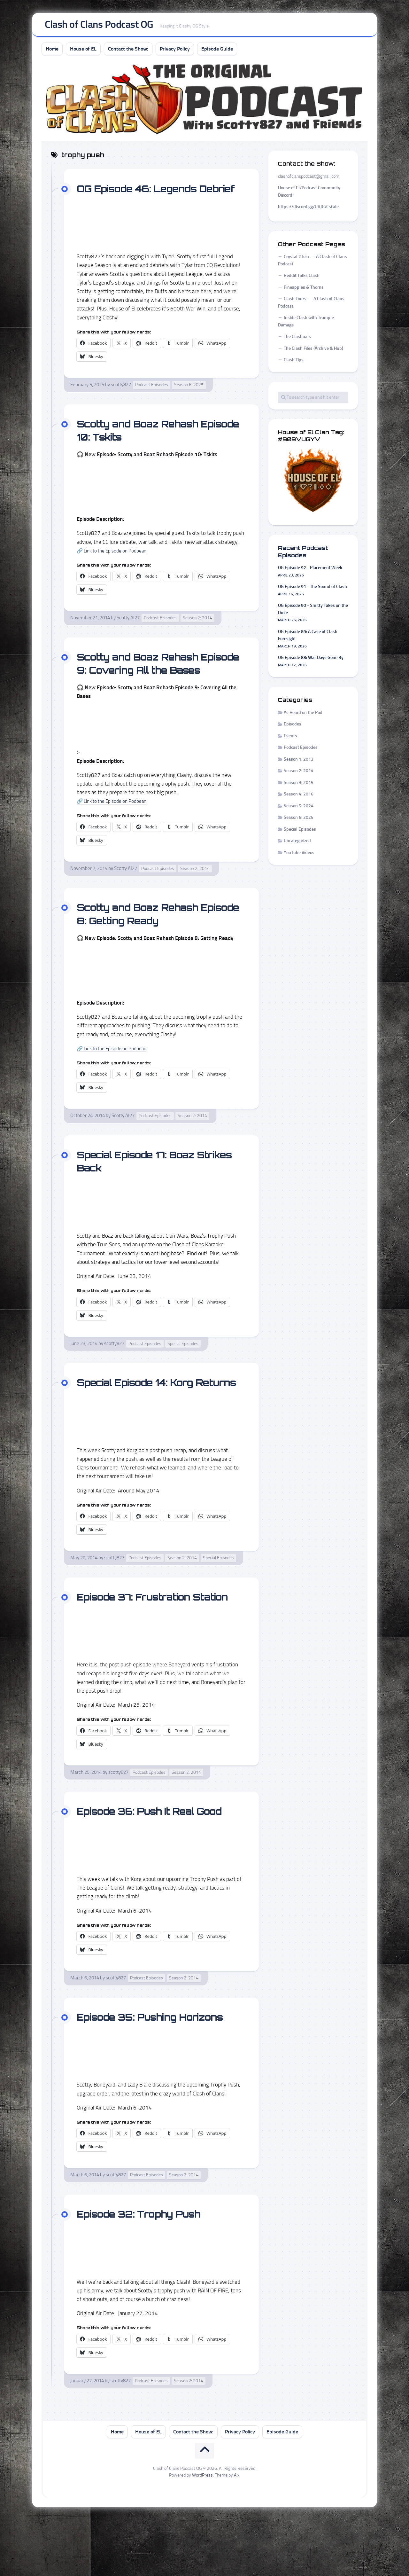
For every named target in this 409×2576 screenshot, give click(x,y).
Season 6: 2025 (189, 400)
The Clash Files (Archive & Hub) (313, 351)
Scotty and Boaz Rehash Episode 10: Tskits (145, 446)
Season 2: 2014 (197, 634)
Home (52, 51)
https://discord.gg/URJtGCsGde (308, 209)
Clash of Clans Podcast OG (99, 26)
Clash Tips (294, 362)
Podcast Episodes (151, 400)
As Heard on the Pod (303, 715)
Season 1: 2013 (298, 761)
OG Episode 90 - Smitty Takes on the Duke (313, 612)
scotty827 (121, 400)
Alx (236, 2531)
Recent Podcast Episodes (303, 554)
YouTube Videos (299, 855)
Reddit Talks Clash (302, 278)
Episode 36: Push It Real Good (159, 1866)
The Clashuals (297, 339)
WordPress (202, 2531)
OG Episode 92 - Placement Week (310, 570)
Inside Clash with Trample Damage (306, 324)
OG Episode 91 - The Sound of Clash (312, 589)
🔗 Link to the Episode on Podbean (117, 566)
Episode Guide (217, 51)
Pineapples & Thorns (304, 290)
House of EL (83, 51)
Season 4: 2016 (298, 797)
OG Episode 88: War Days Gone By (310, 660)
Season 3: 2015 (298, 785)
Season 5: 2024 (298, 808)
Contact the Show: (128, 51)
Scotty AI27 (128, 634)
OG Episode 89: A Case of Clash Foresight (307, 637)
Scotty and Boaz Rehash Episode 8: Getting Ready (146, 943)
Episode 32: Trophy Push (146, 2269)
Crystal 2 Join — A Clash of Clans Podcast (312, 263)
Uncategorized (297, 843)
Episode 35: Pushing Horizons (159, 2072)
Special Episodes (182, 1372)
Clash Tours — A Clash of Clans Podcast (311, 305)
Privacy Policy (175, 51)
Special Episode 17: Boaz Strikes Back (144, 1190)
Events (290, 738)
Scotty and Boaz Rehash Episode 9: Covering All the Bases (151, 685)
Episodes (292, 727)
